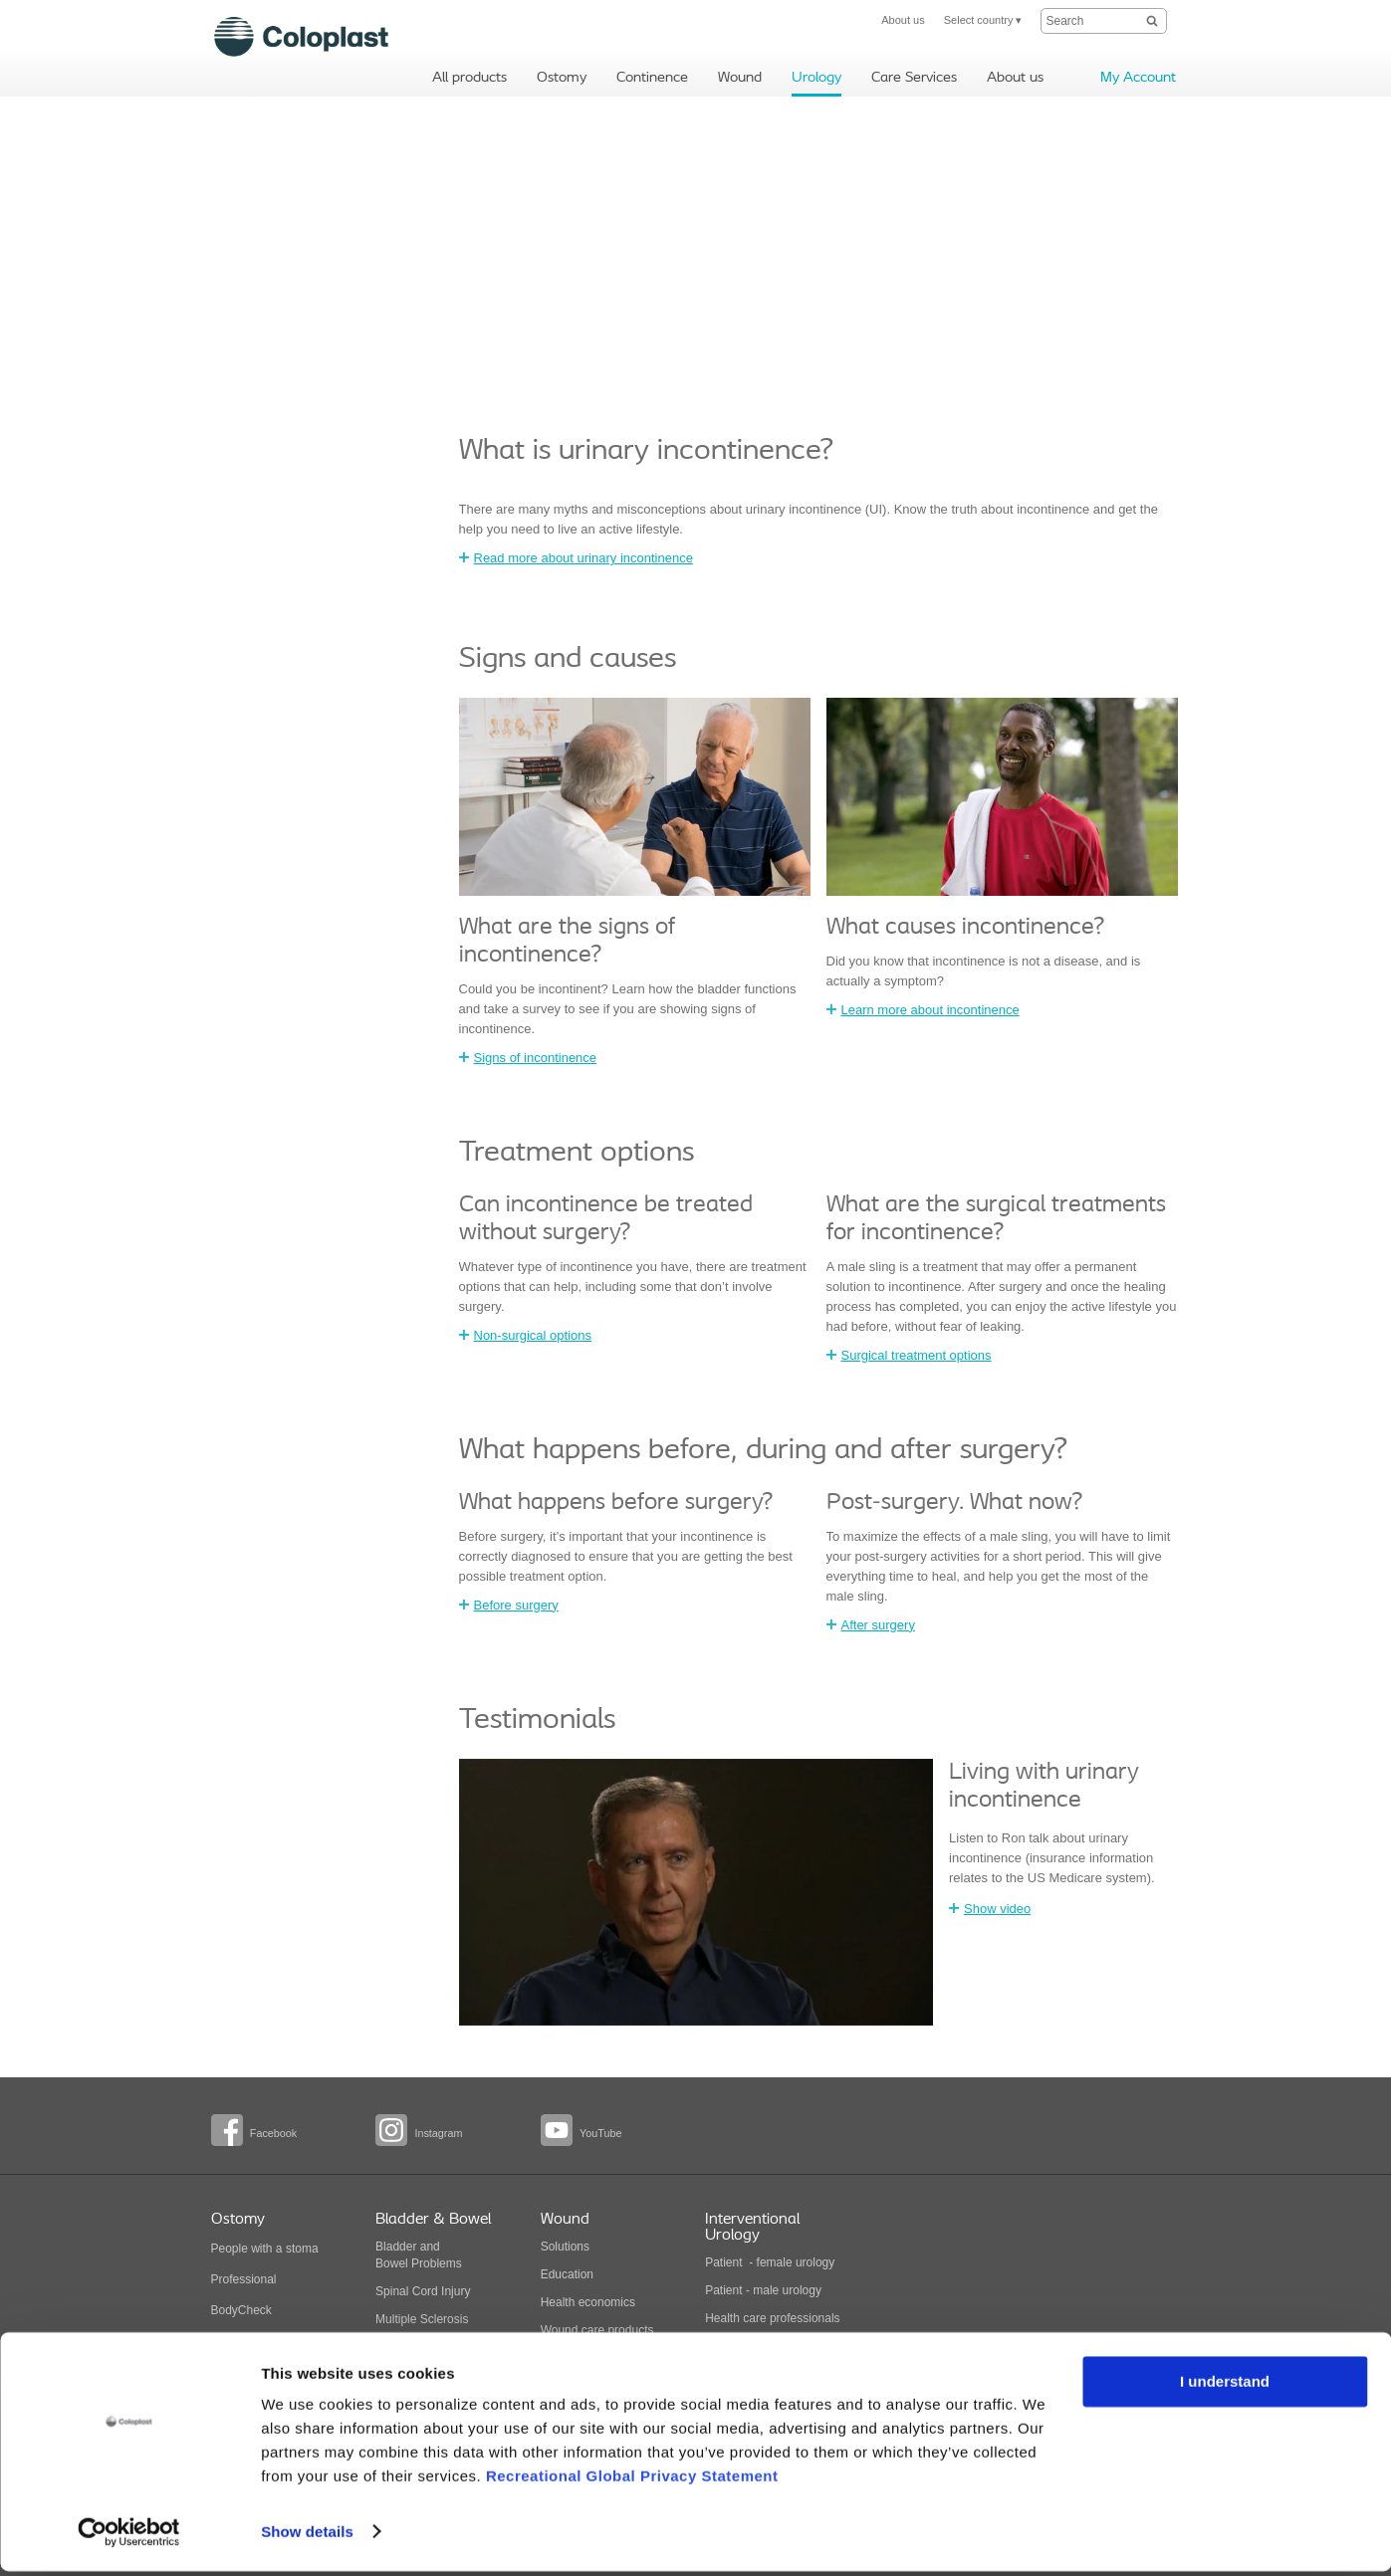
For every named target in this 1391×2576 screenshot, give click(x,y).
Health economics (588, 2302)
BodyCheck (241, 2310)
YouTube (600, 2133)
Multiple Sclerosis (421, 2319)
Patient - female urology (769, 2262)
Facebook (273, 2133)
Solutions (565, 2247)
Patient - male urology (764, 2290)
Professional (244, 2279)
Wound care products (597, 2330)
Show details (307, 2536)
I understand (1225, 2387)
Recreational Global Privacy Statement (632, 2481)
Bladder (395, 2247)
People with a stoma (265, 2248)
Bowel (391, 2263)
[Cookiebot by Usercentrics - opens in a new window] (129, 2537)
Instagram (438, 2133)
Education (567, 2274)
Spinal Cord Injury (422, 2291)
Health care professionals (772, 2318)
